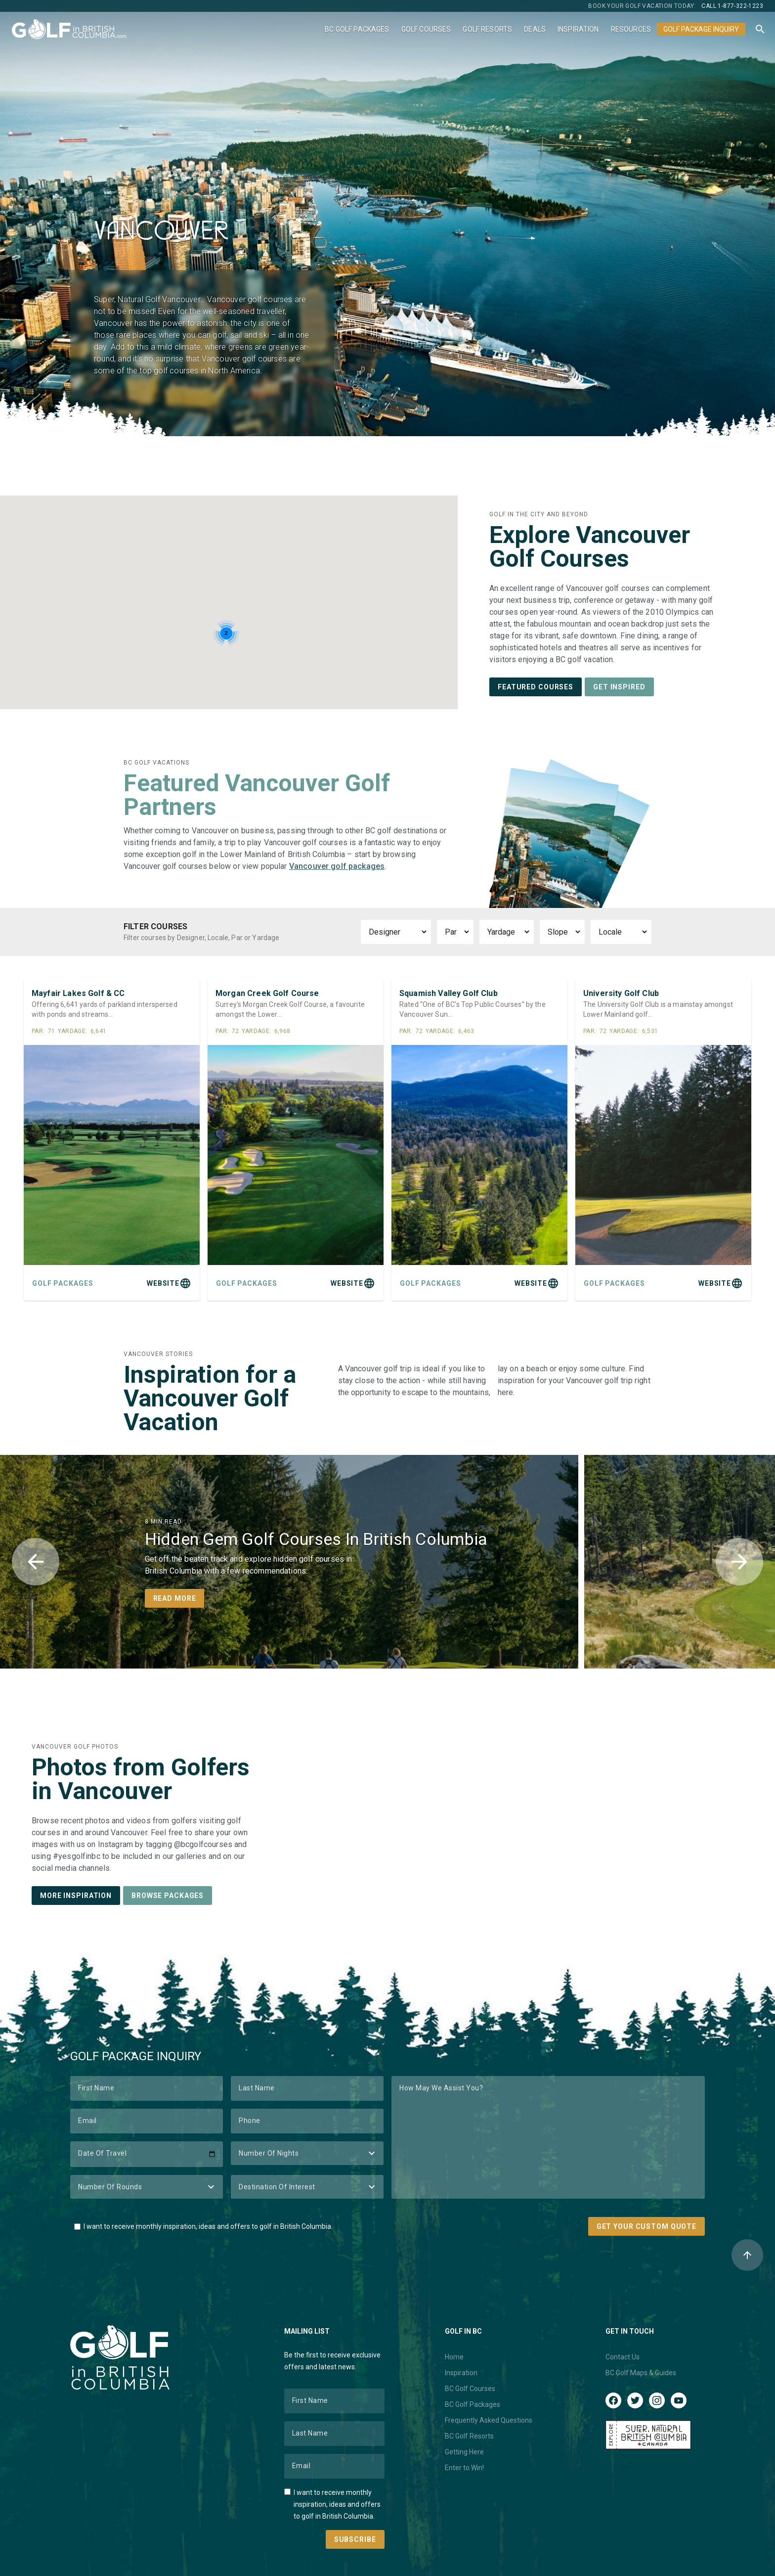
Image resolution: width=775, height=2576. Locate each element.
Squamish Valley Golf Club (448, 993)
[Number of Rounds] (146, 2187)
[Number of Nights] (307, 2153)
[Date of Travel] (146, 2154)
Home (454, 2357)
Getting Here (464, 2452)
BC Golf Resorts (469, 2436)
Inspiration (578, 29)
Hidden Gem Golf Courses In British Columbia (316, 1539)
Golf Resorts (487, 29)
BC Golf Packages (357, 29)
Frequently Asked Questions (488, 2420)
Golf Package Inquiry (701, 29)
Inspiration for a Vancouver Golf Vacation (210, 1398)
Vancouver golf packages (337, 866)
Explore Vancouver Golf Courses (589, 547)
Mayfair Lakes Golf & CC (78, 993)
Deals (535, 29)
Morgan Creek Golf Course (267, 993)
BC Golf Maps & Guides (640, 2373)
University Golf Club (621, 993)
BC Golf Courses (470, 2389)
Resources (631, 29)
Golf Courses (426, 29)
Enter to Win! (464, 2468)
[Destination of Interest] (307, 2187)
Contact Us (622, 2357)
